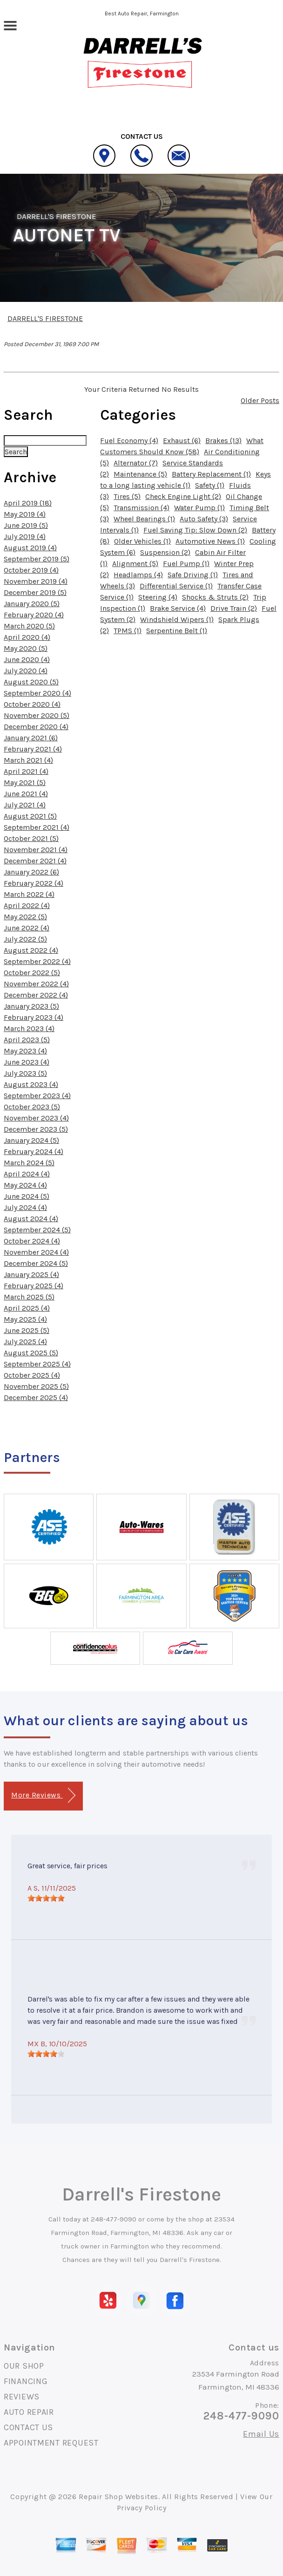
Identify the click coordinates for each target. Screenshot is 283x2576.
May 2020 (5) (25, 648)
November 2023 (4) (36, 1118)
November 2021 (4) (35, 849)
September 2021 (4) (36, 827)
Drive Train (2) (233, 608)
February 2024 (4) (33, 1151)
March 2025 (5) (29, 1296)
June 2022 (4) (26, 927)
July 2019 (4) (25, 536)
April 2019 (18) (28, 503)
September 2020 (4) (37, 693)
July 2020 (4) (25, 670)
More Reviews (43, 1795)
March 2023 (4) (29, 1028)
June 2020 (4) (27, 659)
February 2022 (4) (33, 883)
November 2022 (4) (36, 983)
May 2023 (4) (25, 1050)
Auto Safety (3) (204, 518)
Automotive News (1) (210, 541)
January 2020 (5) (32, 603)
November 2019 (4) (35, 581)
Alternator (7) (136, 462)
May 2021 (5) (25, 782)
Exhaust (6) (182, 440)
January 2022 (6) (31, 872)
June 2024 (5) (26, 1196)
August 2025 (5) (31, 1352)
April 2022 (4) (27, 905)
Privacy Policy (142, 2507)
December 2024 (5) (36, 1263)
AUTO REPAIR (29, 2412)
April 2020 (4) (27, 637)
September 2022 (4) (37, 961)
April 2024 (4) (27, 1173)
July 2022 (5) (25, 939)
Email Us (261, 2434)
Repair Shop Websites (118, 2496)
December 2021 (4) (35, 860)
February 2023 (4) (33, 1017)
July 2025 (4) (25, 1341)
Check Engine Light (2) (183, 496)
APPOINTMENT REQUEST (51, 2443)
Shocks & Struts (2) (215, 597)
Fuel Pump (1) (186, 563)
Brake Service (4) (178, 608)
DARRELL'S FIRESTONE (56, 216)
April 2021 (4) (26, 771)
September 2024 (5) (37, 1229)
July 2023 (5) (25, 1073)
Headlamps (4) (138, 574)
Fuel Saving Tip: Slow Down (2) (195, 530)
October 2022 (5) (32, 972)
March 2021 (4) (28, 760)
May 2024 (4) (25, 1185)
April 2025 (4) (27, 1308)
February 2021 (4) (33, 749)
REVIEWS (22, 2397)
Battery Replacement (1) (211, 474)
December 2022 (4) (36, 995)
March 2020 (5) (29, 626)
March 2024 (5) (29, 1162)
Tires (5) (127, 496)
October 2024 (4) (32, 1241)
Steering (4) (157, 597)
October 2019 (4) (31, 570)
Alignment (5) (135, 563)
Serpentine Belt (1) (176, 630)
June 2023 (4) (26, 1062)
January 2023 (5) (31, 1006)
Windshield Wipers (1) (177, 619)
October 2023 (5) (32, 1106)
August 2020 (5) (31, 681)
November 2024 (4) (36, 1252)
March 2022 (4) (29, 894)
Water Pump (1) (199, 507)
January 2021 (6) (31, 737)
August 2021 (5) (30, 816)
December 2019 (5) (35, 592)
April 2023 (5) (27, 1039)
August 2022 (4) (31, 950)
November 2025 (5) (36, 1386)
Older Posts (260, 400)
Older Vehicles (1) (142, 541)
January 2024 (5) (31, 1140)
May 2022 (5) (25, 916)
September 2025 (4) (37, 1364)
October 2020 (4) (32, 704)
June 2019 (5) (26, 525)
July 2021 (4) (25, 804)
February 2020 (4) (34, 614)
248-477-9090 (113, 2219)
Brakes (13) (223, 440)
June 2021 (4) (26, 793)
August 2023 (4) (31, 1084)
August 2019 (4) (30, 547)
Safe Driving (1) (193, 574)
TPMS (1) (128, 630)
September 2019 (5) (36, 558)
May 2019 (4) (25, 514)
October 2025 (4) (32, 1375)
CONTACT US (28, 2427)
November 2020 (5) (36, 715)
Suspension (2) (165, 552)
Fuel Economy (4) (129, 440)
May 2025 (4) (25, 1319)
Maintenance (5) (140, 474)
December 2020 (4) (36, 726)
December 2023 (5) (36, 1129)
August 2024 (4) (31, 1218)
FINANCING (25, 2381)
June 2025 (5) (26, 1330)
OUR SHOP (24, 2366)
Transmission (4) (141, 507)
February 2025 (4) (33, 1285)
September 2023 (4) (37, 1095)
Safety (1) (209, 485)
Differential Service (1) (176, 585)
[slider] (46, 1898)
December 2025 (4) (36, 1397)
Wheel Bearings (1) (144, 518)
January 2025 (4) (31, 1274)
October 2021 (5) (31, 838)
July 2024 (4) (25, 1207)
